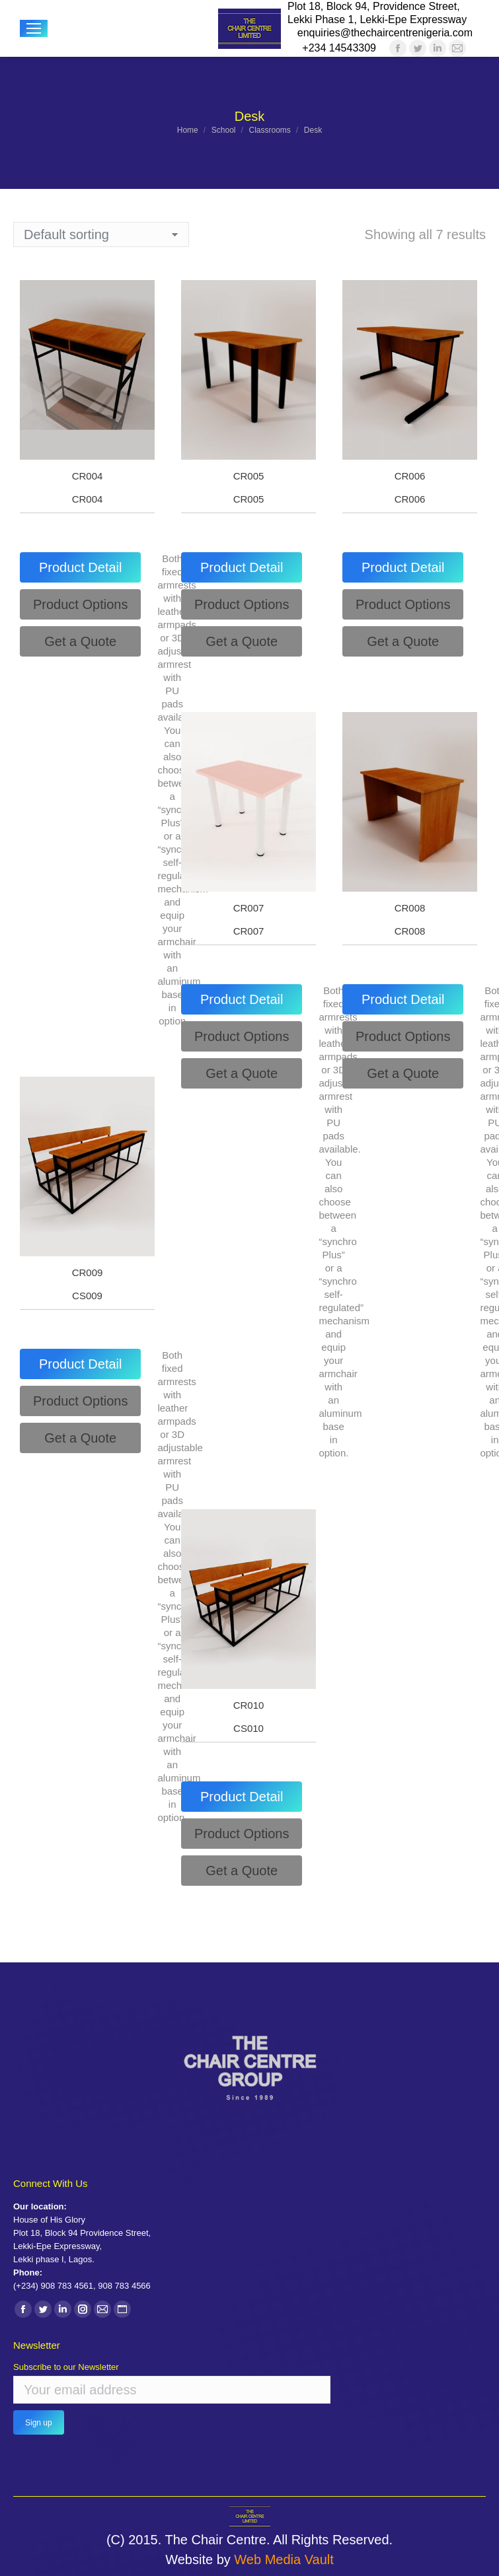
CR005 (248, 476)
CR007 (248, 907)
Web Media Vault (283, 2559)
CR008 (410, 907)
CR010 (248, 1705)
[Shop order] (101, 234)
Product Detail (80, 567)
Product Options (80, 604)
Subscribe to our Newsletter (66, 2367)
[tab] (80, 567)
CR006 (410, 476)
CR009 (87, 1272)
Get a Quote (80, 641)
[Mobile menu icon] (34, 28)
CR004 (87, 476)
